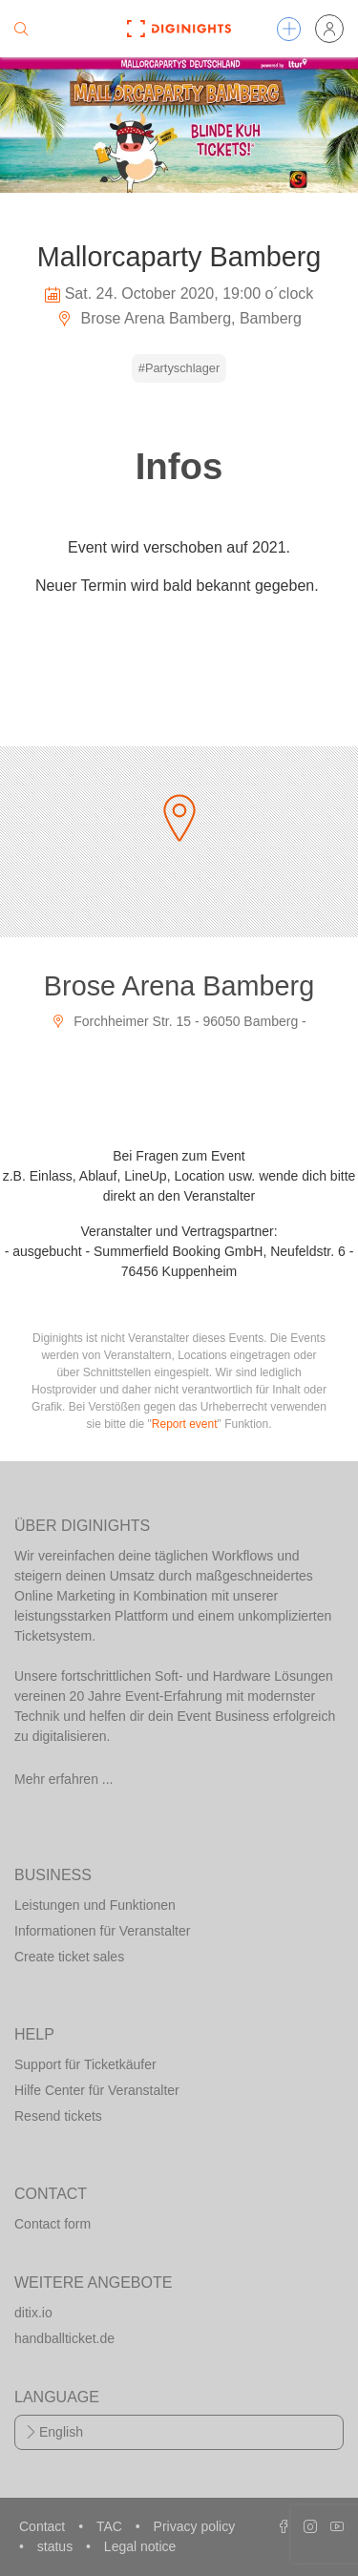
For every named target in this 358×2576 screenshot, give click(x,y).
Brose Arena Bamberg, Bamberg (179, 318)
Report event (185, 1424)
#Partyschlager (179, 368)
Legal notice (140, 2546)
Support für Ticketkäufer (85, 2064)
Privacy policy (195, 2526)
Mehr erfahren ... (64, 1779)
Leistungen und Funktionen (95, 1905)
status (56, 2546)
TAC (111, 2526)
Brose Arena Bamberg (179, 986)
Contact (44, 2526)
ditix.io (33, 2312)
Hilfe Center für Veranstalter (96, 2090)
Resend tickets (58, 2116)
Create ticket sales (69, 1956)
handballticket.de (64, 2338)
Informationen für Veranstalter (102, 1930)
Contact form (52, 2223)
